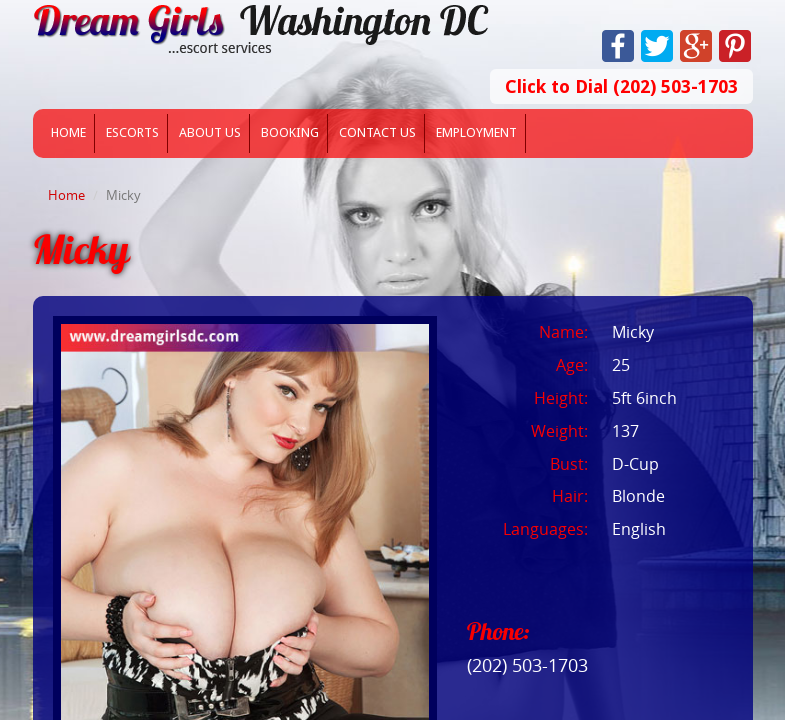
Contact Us (377, 132)
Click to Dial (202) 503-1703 (621, 86)
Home (68, 132)
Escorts (132, 132)
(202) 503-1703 (527, 665)
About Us (210, 132)
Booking (290, 132)
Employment (476, 132)
